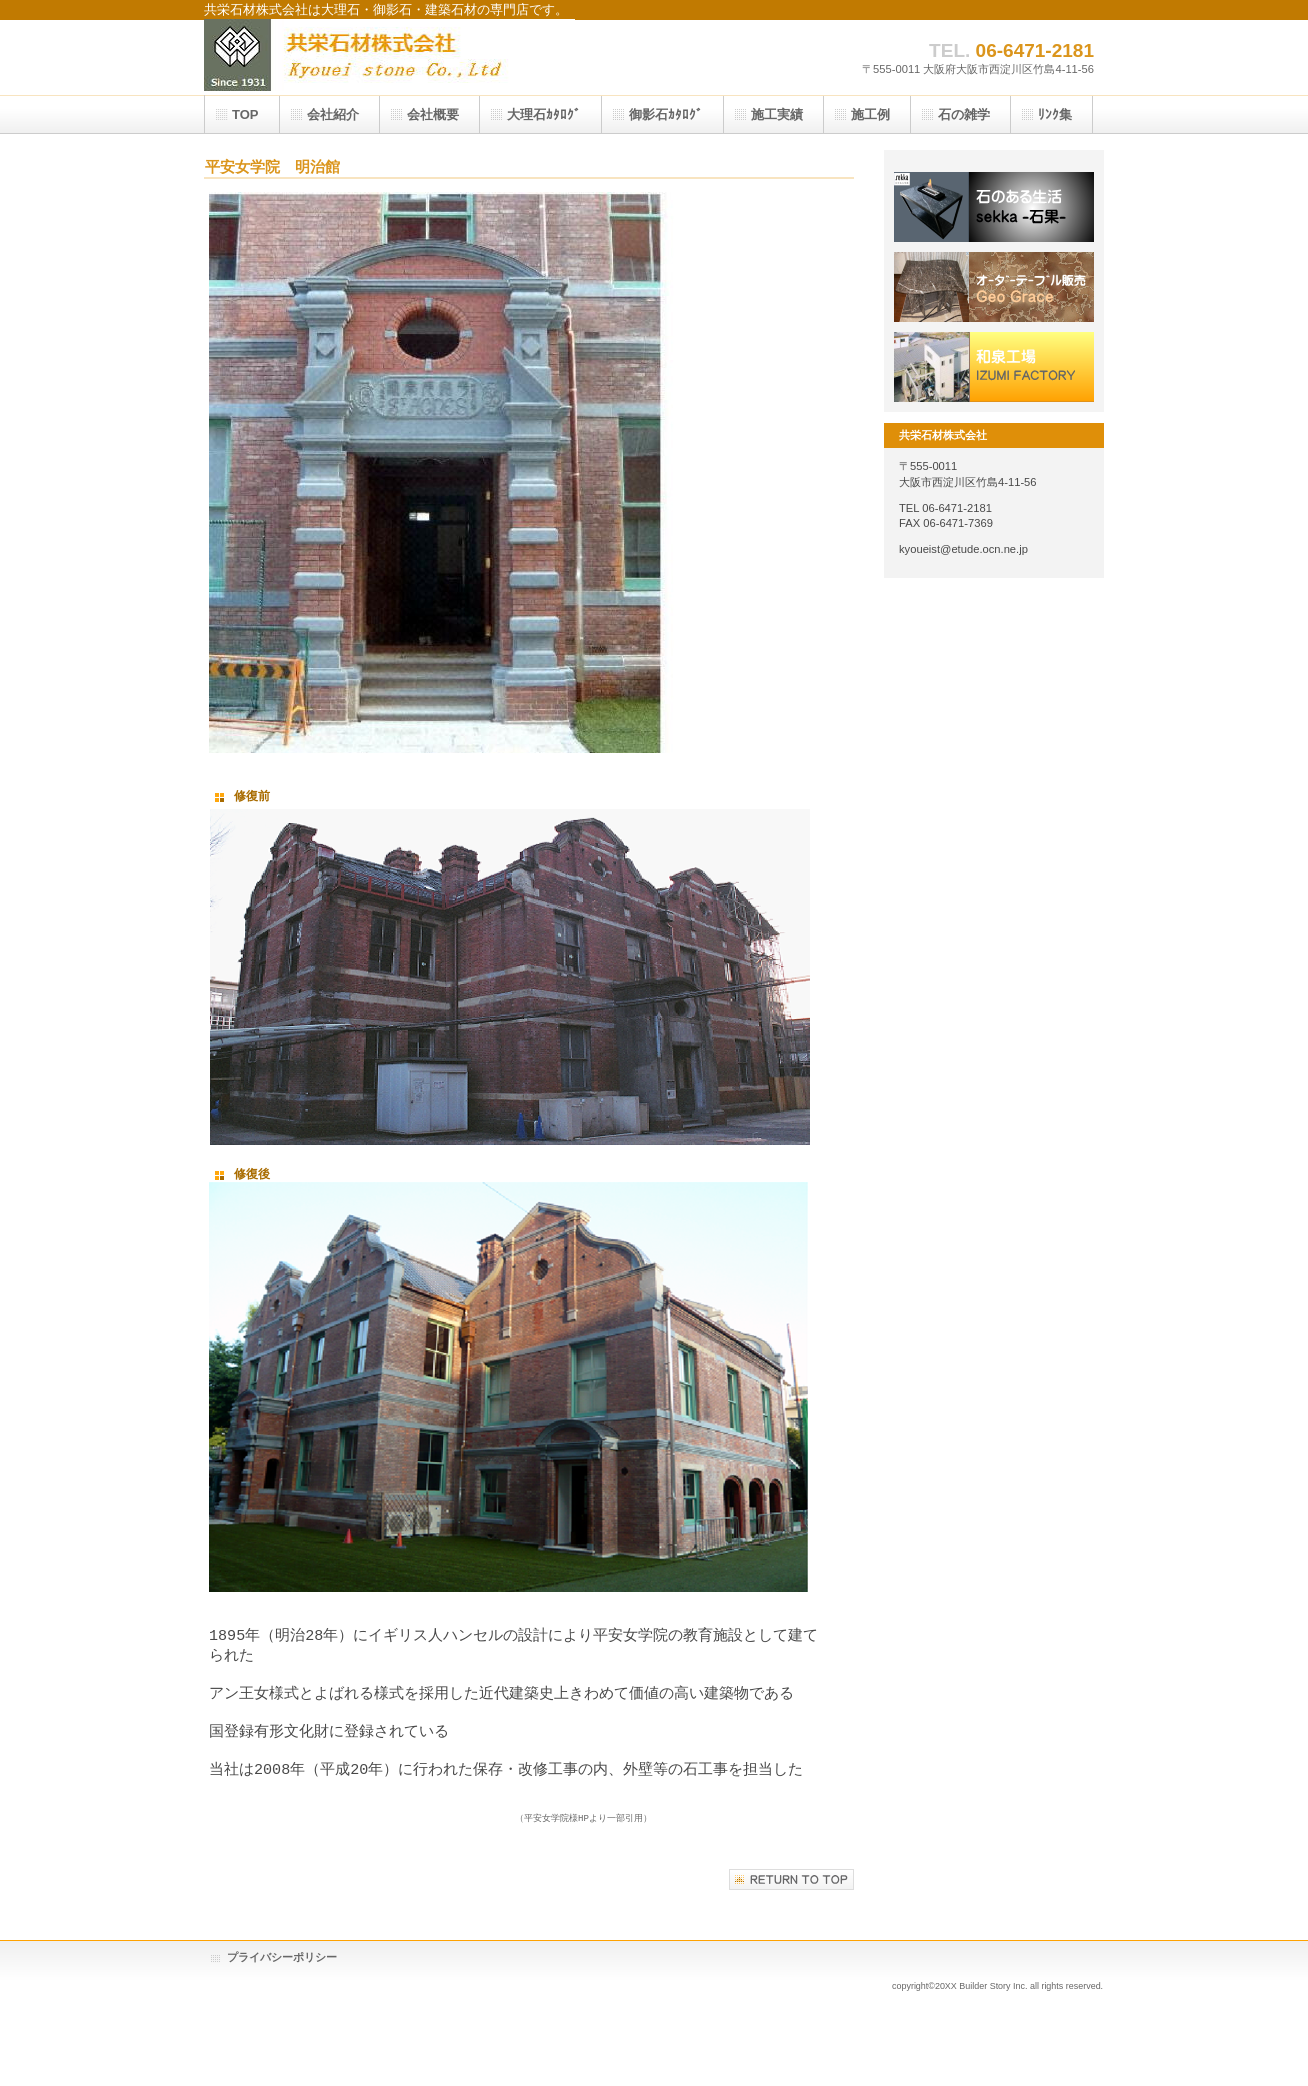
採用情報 (994, 287)
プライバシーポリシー (282, 1975)
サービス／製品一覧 (994, 207)
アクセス (994, 367)
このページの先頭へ (791, 1897)
